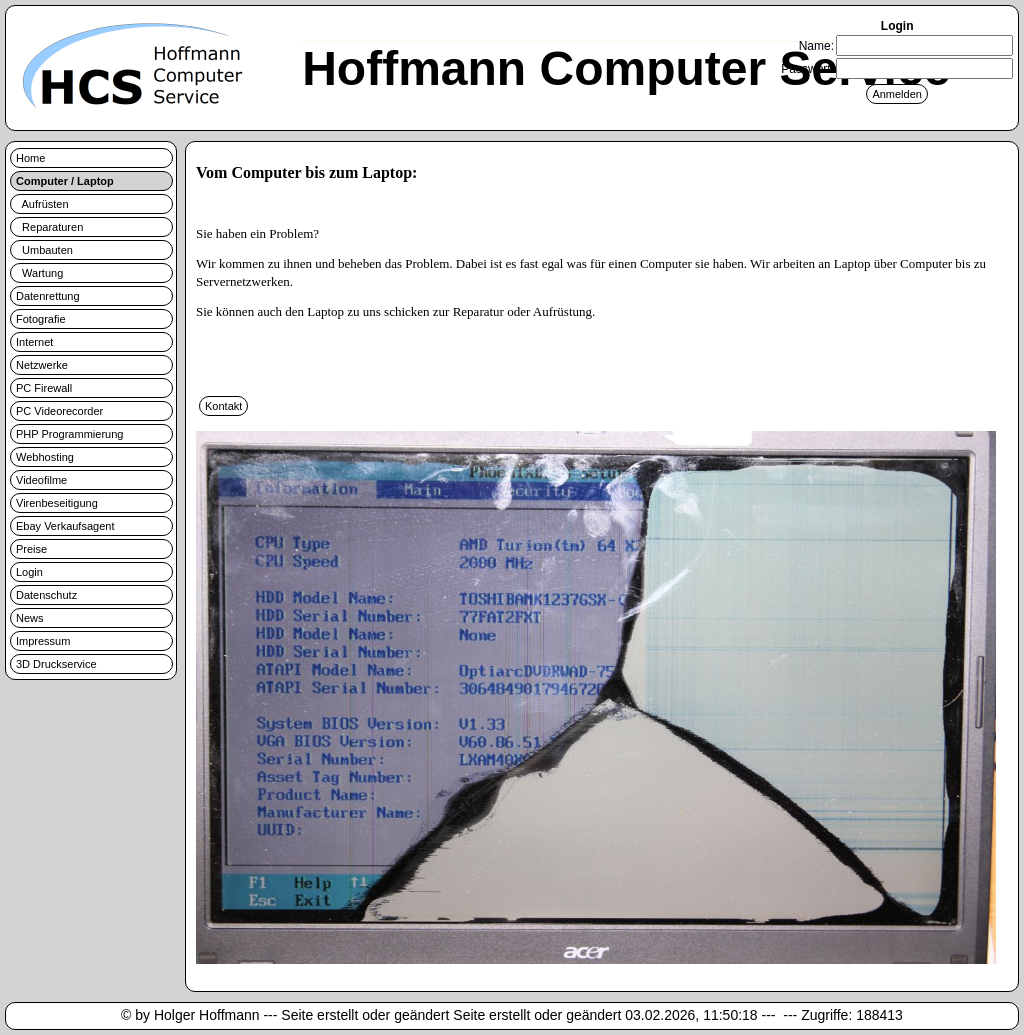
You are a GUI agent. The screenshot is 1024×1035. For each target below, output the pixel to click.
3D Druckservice (56, 664)
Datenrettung (48, 296)
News (30, 618)
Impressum (43, 641)
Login (29, 572)
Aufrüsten (42, 204)
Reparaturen (49, 227)
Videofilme (41, 480)
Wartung (39, 273)
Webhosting (45, 457)
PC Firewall (44, 388)
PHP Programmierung (69, 434)
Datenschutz (46, 595)
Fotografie (41, 319)
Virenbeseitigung (57, 503)
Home (30, 158)
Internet (34, 342)
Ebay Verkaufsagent (65, 526)
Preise (31, 549)
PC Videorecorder (59, 411)
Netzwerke (42, 365)
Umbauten (44, 250)
